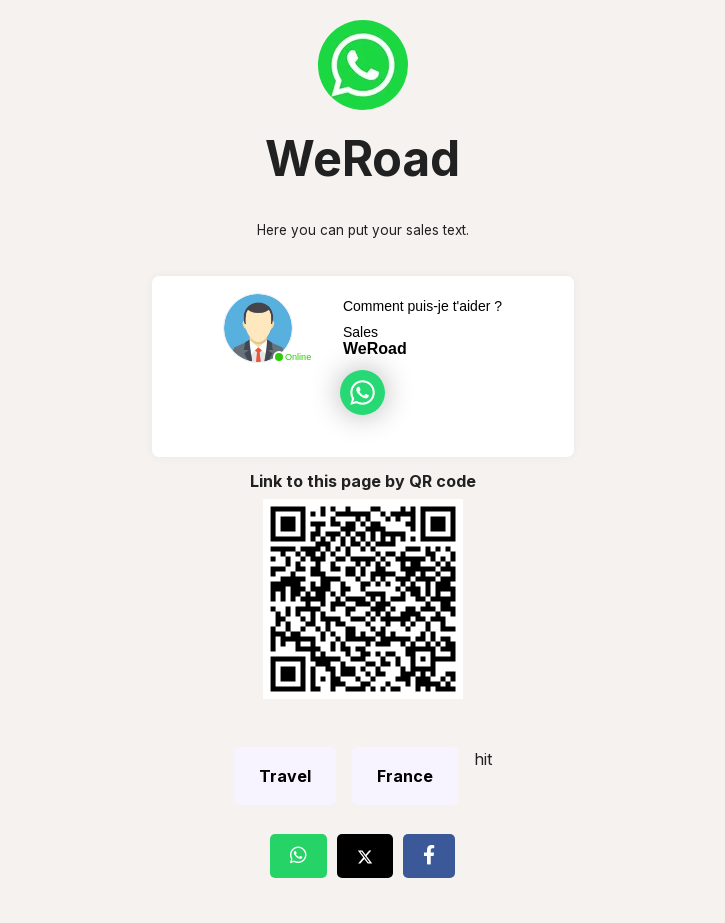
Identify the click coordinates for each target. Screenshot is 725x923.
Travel (285, 776)
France (405, 776)
